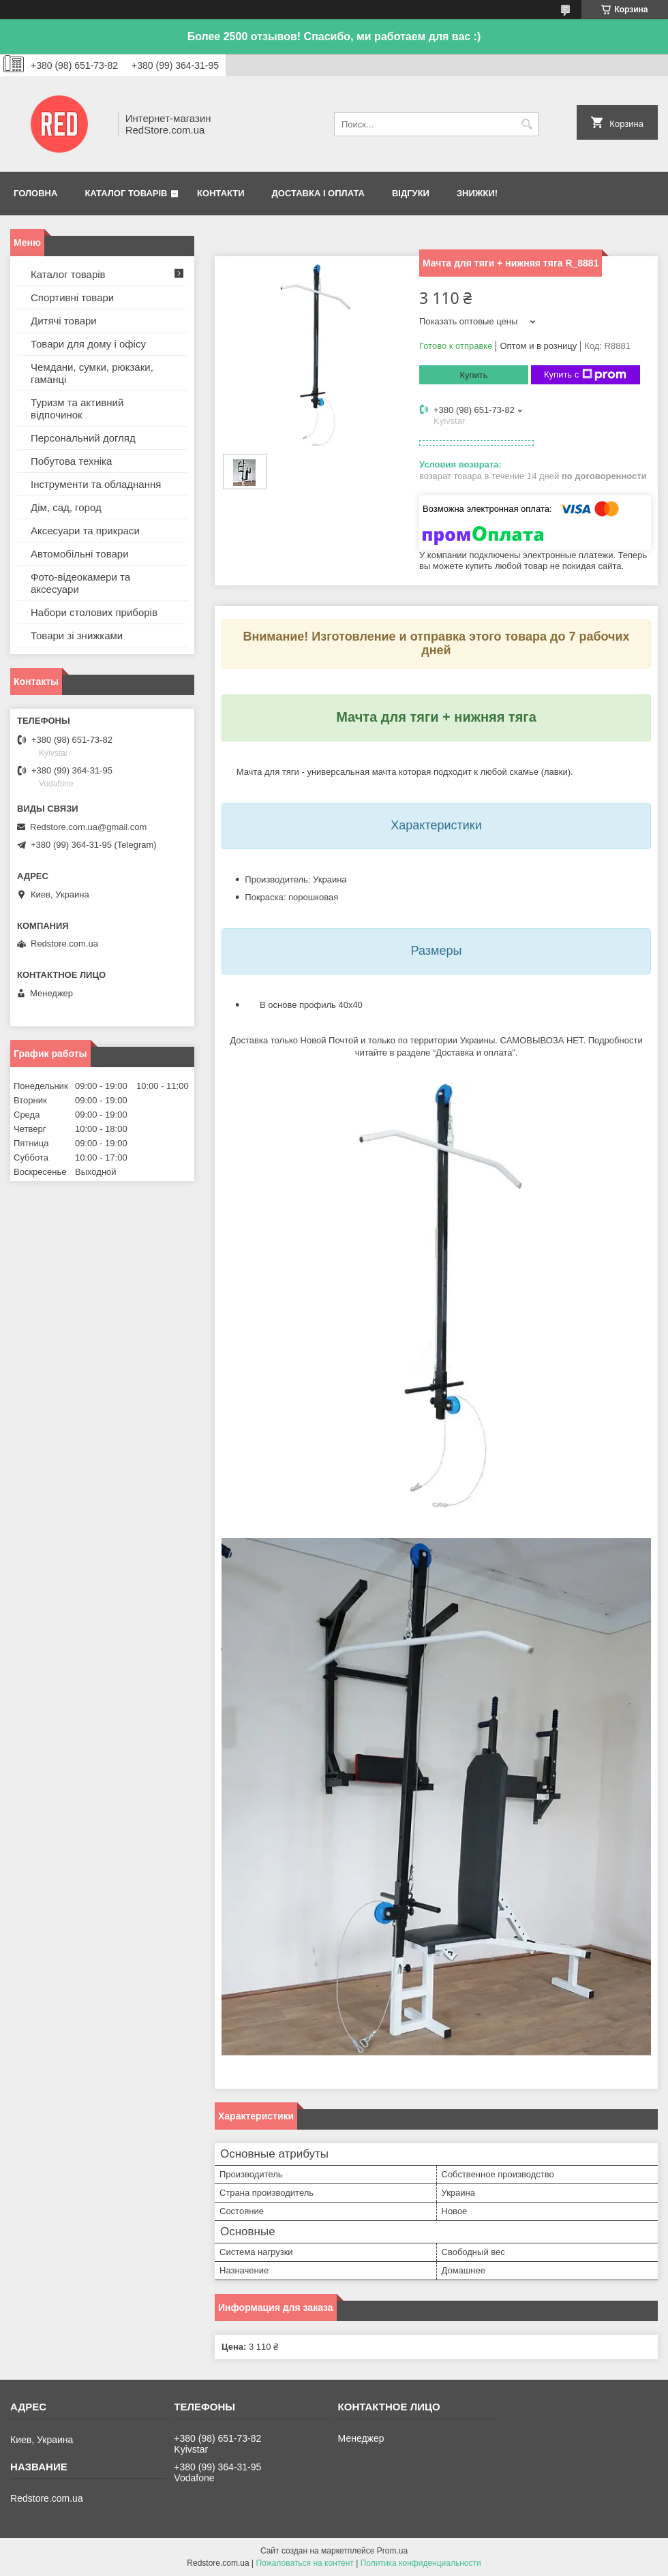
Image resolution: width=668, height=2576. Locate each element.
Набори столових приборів (94, 612)
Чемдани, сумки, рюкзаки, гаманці (92, 373)
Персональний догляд (83, 438)
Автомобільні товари (80, 553)
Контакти (221, 193)
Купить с (585, 375)
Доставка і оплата (318, 193)
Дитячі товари (64, 320)
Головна (35, 193)
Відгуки (410, 193)
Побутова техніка (71, 461)
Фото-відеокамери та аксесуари (80, 583)
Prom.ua (392, 2551)
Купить (473, 375)
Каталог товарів (126, 193)
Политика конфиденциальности (421, 2563)
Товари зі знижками (77, 635)
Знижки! (477, 193)
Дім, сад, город (66, 507)
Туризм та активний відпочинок (77, 408)
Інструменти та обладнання (96, 484)
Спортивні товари (72, 297)
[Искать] (526, 124)
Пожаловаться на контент (304, 2563)
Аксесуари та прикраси (85, 530)
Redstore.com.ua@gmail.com (88, 827)
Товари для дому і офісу (88, 344)
